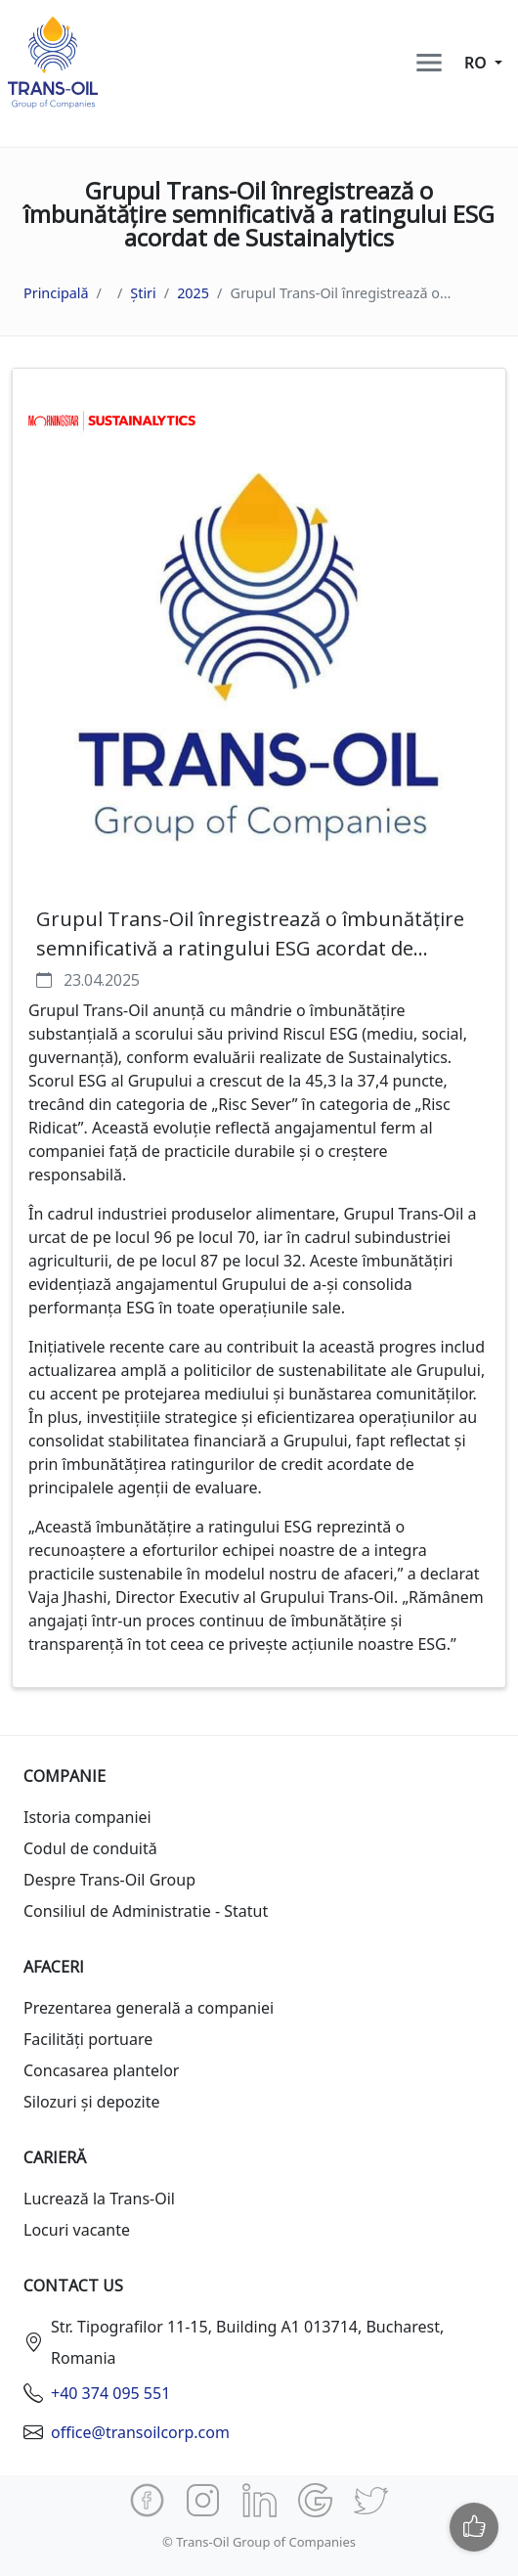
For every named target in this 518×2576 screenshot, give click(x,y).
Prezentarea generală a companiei (148, 2008)
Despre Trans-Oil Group (109, 1879)
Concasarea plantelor (101, 2070)
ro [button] (477, 62)
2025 (193, 293)
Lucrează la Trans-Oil (99, 2198)
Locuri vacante (76, 2230)
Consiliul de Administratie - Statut (145, 1911)
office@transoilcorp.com (140, 2432)
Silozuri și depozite (91, 2101)
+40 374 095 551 (110, 2393)
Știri (142, 293)
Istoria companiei (87, 1817)
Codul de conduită (90, 1848)
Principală (56, 293)
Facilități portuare (87, 2039)
